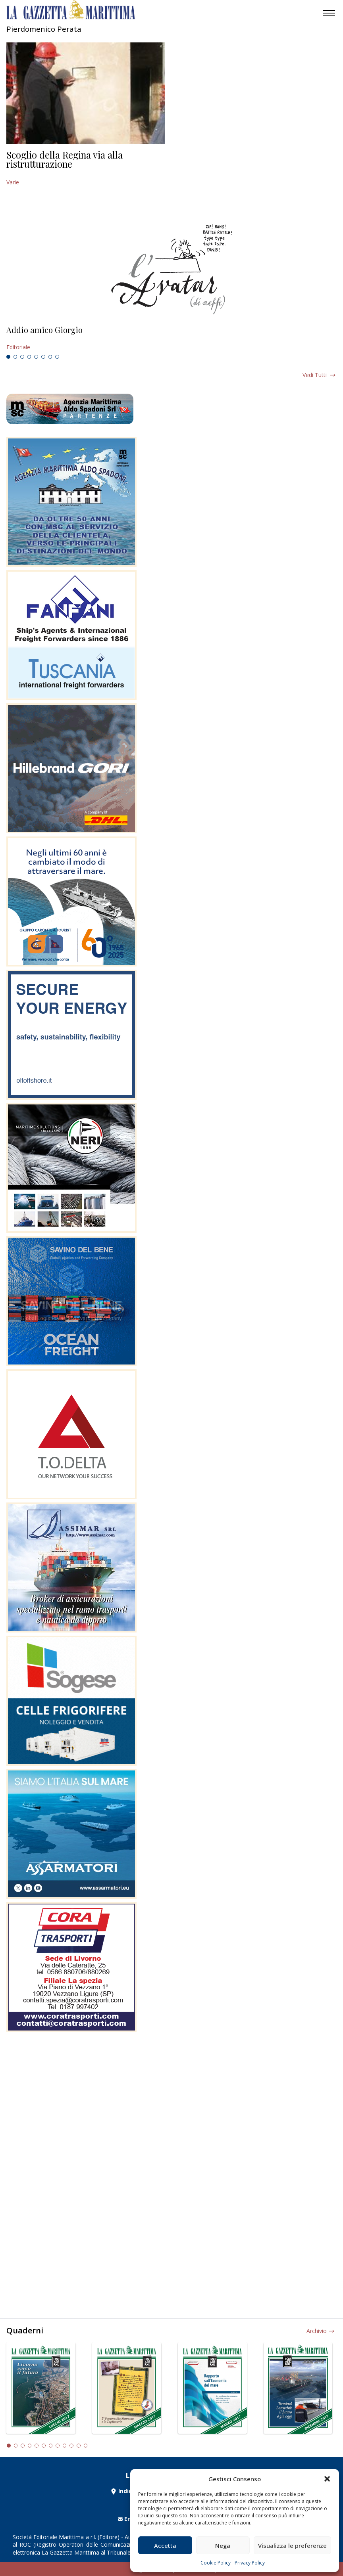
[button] (327, 2479)
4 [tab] (29, 357)
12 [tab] (86, 2446)
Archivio (316, 2331)
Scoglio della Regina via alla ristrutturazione (64, 159)
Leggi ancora (171, 338)
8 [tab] (57, 357)
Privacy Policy (250, 2562)
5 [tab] (36, 357)
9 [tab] (65, 2446)
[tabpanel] (171, 338)
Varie (12, 182)
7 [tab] (50, 357)
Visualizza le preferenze (292, 2545)
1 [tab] (8, 357)
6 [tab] (43, 357)
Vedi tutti (315, 375)
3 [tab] (22, 357)
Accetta (165, 2545)
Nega (222, 2545)
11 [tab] (79, 2446)
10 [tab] (71, 2446)
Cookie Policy (215, 2562)
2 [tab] (15, 357)
